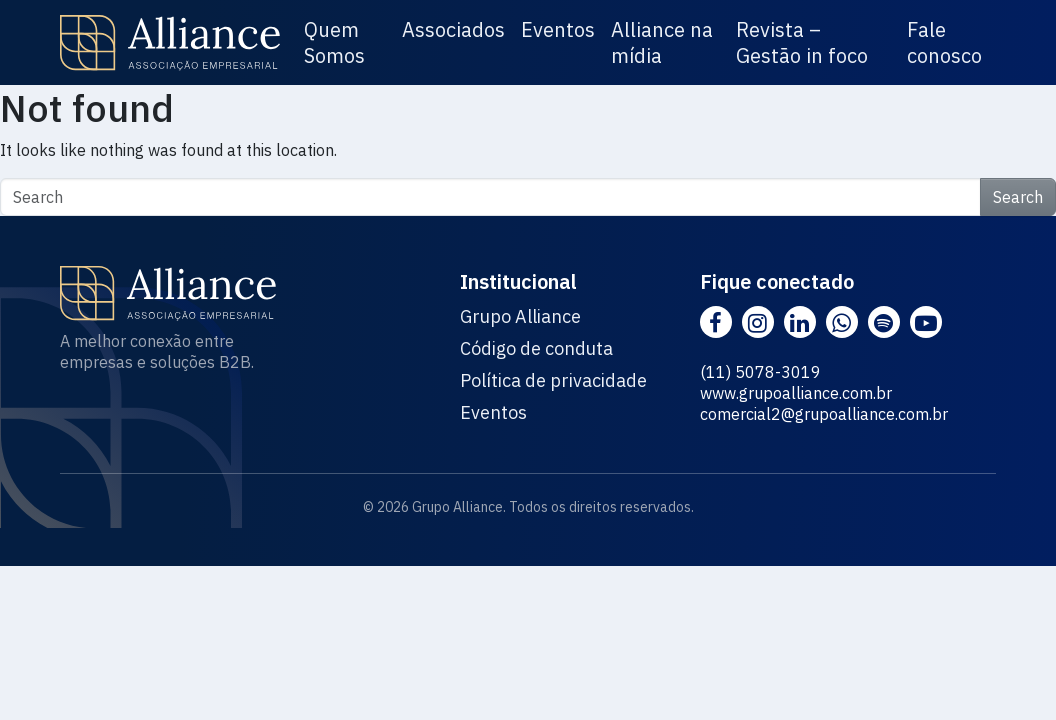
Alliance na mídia (662, 42)
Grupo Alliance (520, 317)
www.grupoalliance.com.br (796, 393)
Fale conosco (944, 42)
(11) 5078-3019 (760, 372)
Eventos (558, 29)
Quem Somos (334, 42)
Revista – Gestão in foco (802, 42)
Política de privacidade (553, 381)
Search (1018, 197)
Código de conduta (536, 349)
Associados (453, 29)
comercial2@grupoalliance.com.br (824, 414)
